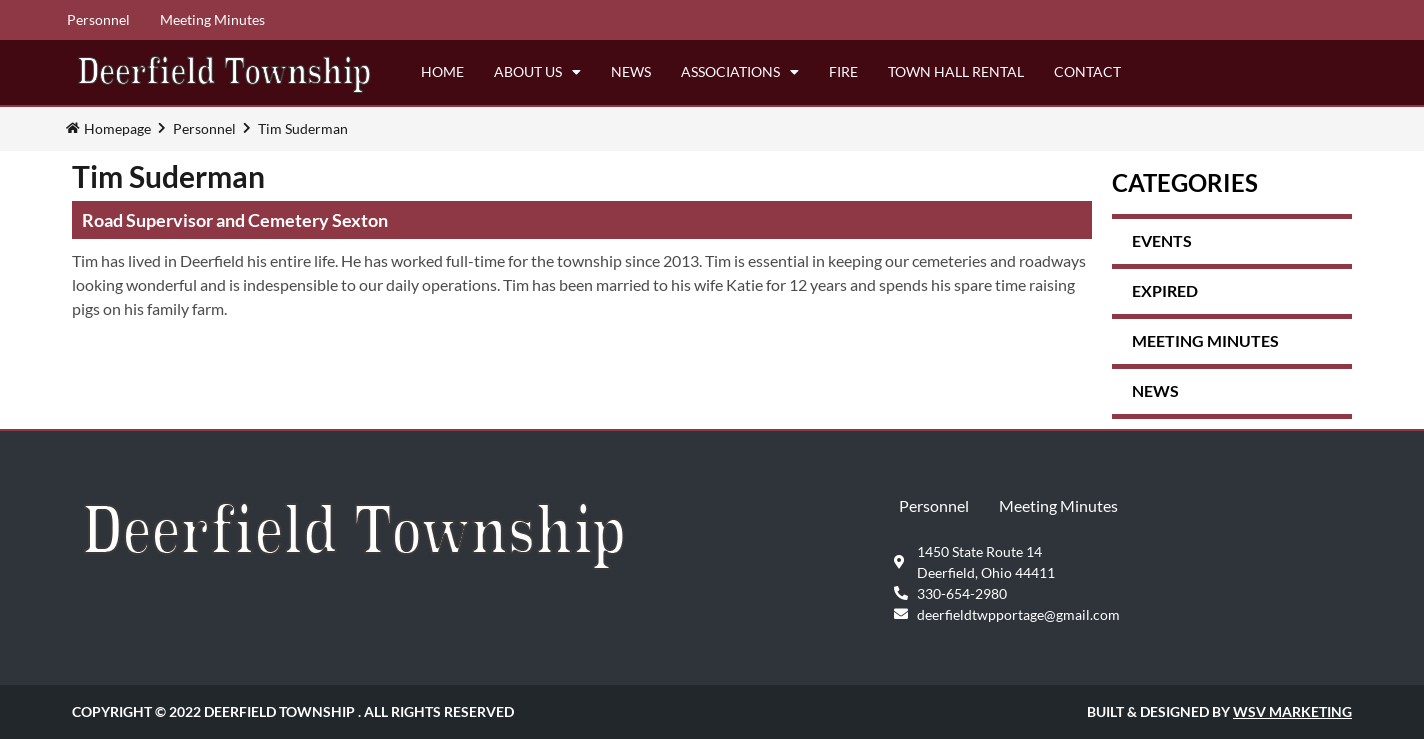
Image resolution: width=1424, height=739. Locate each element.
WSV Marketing (1292, 711)
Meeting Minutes (212, 19)
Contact (1087, 71)
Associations (740, 72)
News (631, 71)
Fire (843, 71)
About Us (537, 72)
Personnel (98, 19)
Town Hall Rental (956, 71)
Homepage (117, 128)
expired (1165, 290)
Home (442, 71)
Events (1162, 240)
